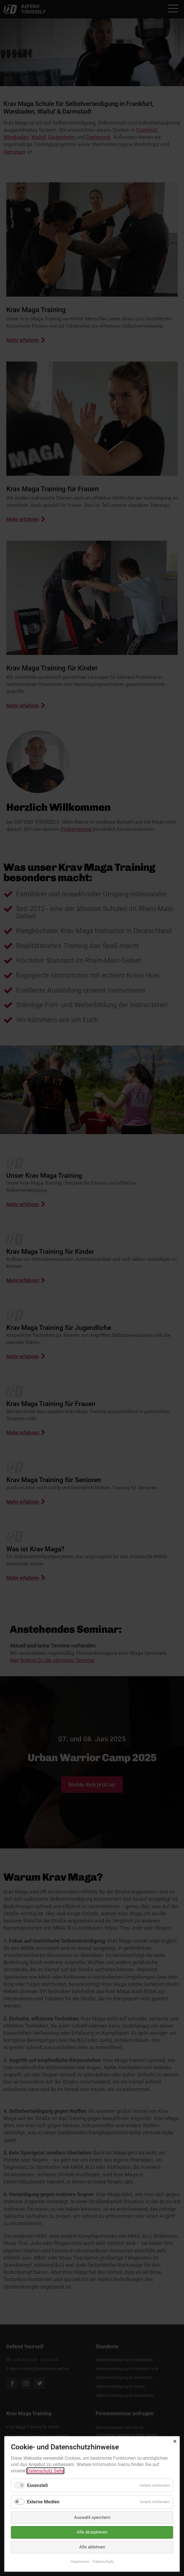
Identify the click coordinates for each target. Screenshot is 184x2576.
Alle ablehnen (92, 2547)
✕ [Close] (175, 2441)
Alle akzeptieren (92, 2532)
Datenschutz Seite (45, 2470)
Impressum (80, 2561)
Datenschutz (103, 2561)
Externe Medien (43, 2502)
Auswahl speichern (92, 2517)
